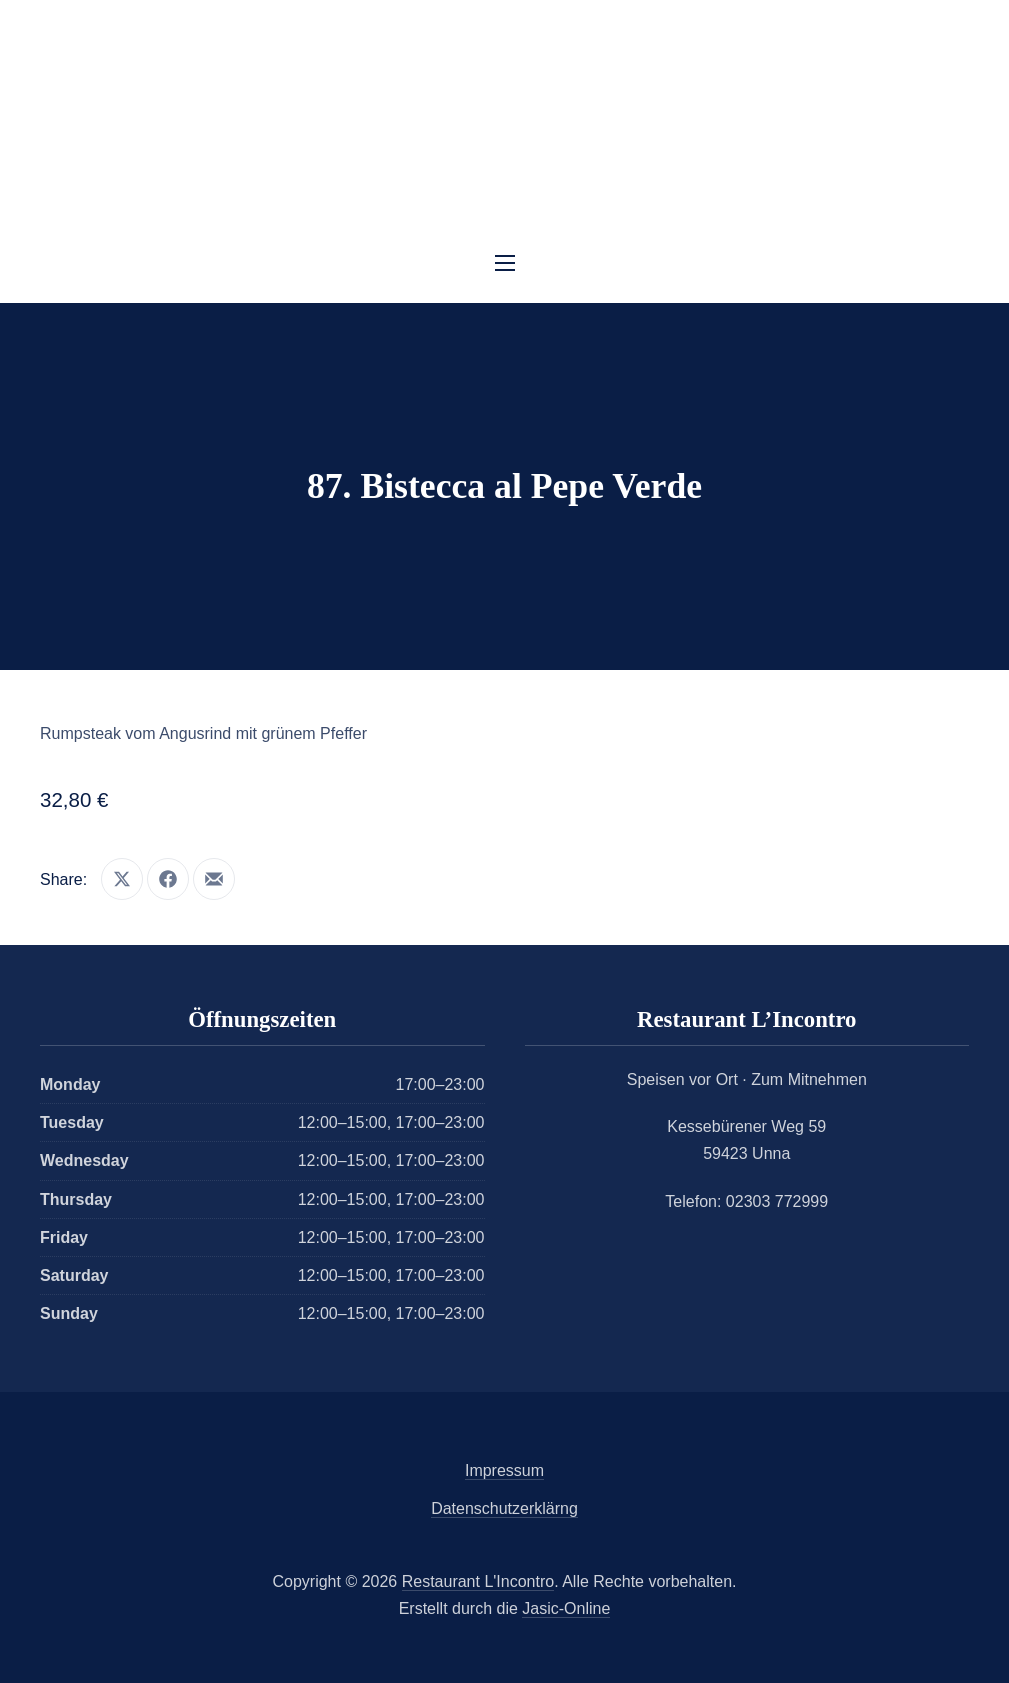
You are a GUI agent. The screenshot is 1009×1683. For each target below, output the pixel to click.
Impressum (504, 1470)
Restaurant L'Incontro (478, 1581)
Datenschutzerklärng (504, 1508)
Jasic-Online (566, 1608)
